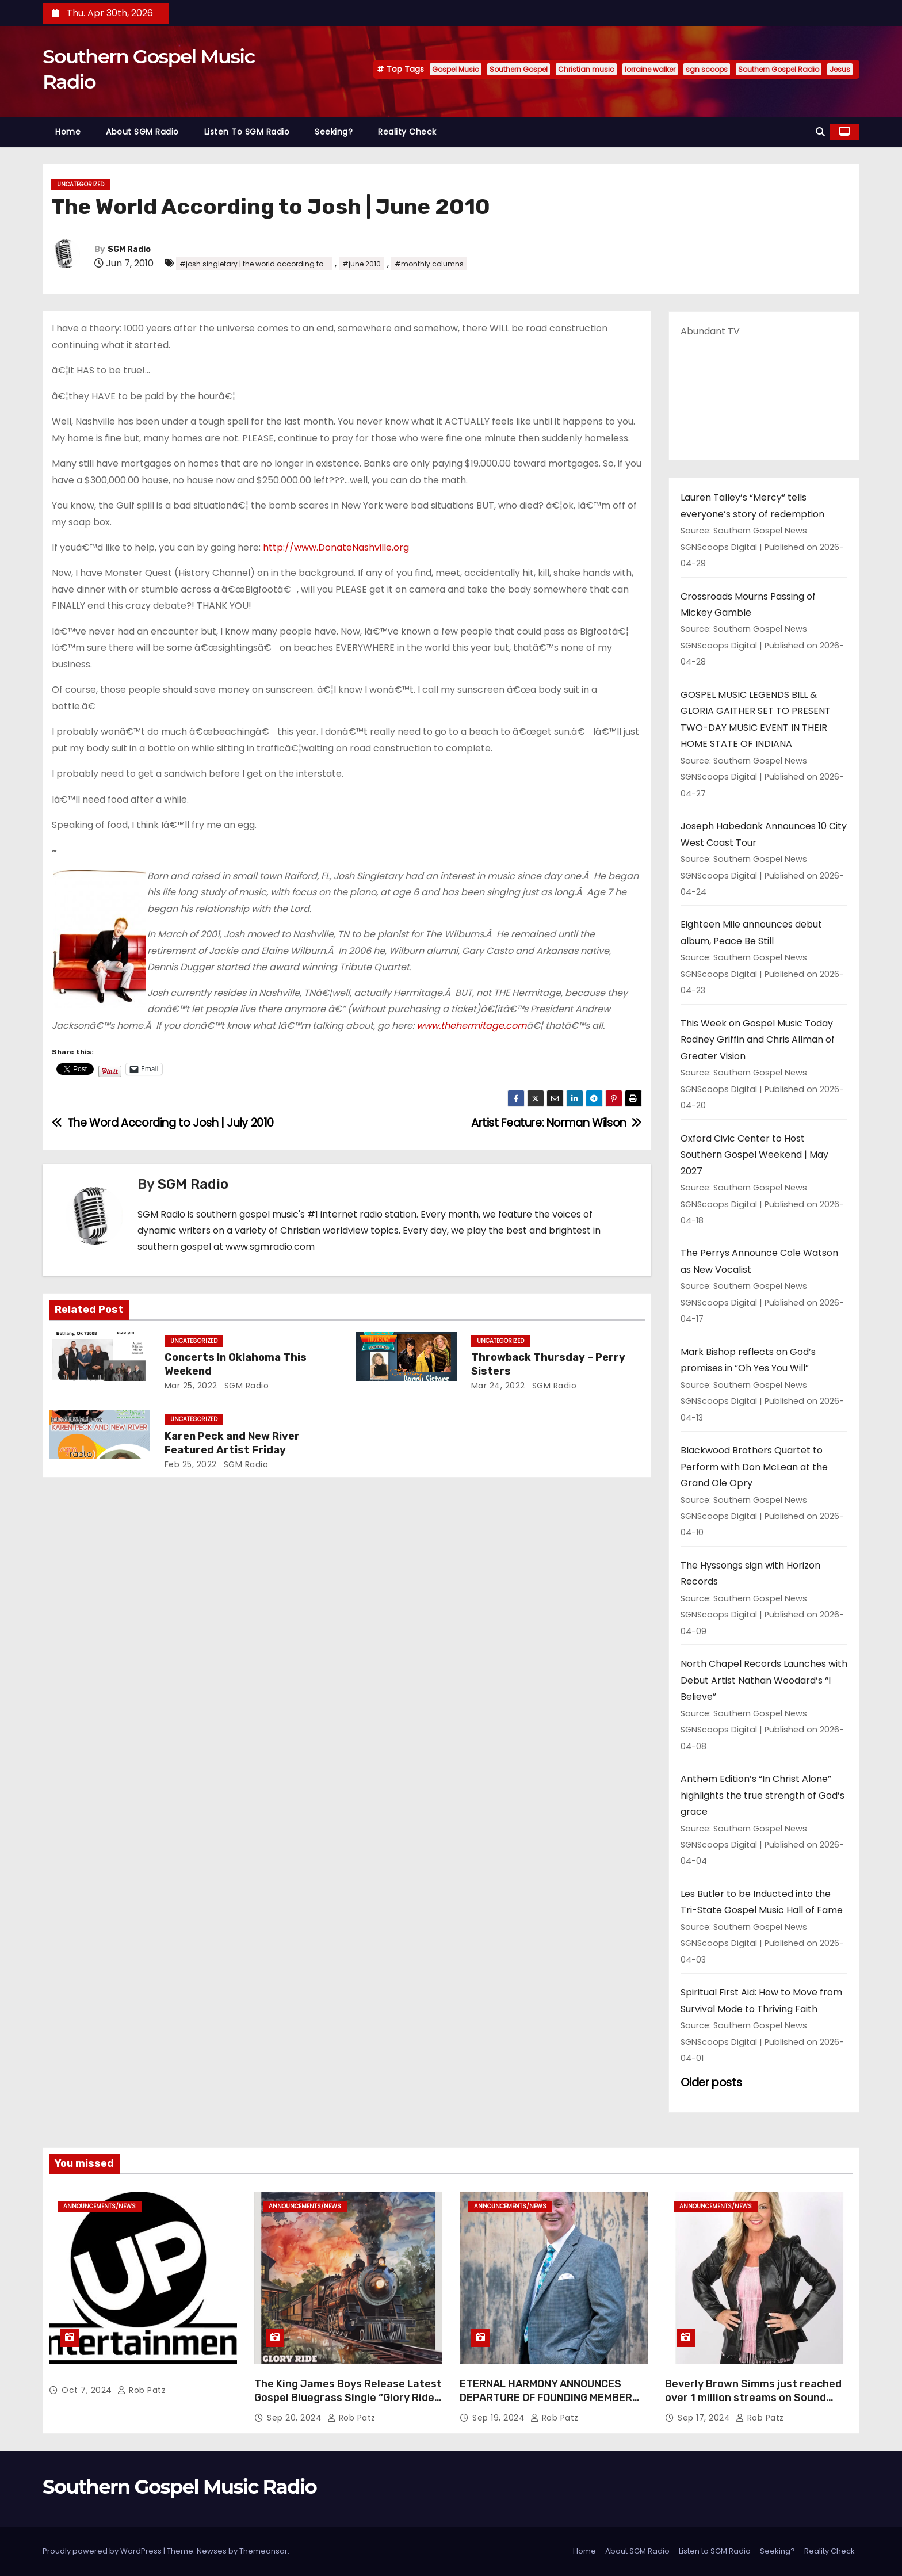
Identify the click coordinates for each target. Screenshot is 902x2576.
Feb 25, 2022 (191, 1464)
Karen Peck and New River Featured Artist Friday (232, 1443)
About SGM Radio (142, 132)
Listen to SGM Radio (247, 132)
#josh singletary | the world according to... (253, 264)
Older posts (711, 2082)
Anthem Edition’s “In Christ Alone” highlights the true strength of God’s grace (762, 1795)
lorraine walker (650, 69)
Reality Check (407, 132)
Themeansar (263, 2551)
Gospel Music (455, 69)
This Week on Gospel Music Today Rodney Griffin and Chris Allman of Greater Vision (758, 1040)
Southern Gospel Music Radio (179, 2487)
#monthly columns (429, 264)
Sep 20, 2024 (295, 2418)
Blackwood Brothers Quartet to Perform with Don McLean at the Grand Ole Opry (754, 1467)
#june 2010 (361, 264)
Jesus (840, 69)
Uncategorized (80, 184)
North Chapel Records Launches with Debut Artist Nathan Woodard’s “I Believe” (764, 1680)
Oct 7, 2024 (88, 2390)
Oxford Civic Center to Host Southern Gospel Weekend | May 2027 (754, 1155)
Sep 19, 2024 (500, 2418)
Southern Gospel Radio (778, 69)
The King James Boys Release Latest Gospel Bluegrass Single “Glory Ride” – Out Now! (348, 2397)
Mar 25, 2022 (191, 1385)
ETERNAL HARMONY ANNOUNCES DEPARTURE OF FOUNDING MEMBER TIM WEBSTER (546, 2397)
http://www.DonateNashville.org (335, 547)
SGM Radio (129, 249)
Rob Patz (141, 2390)
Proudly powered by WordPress (103, 2551)
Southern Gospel (519, 69)
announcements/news (99, 2206)
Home (68, 132)
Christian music (586, 69)
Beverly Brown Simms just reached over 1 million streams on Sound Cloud (753, 2397)
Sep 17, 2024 (705, 2418)
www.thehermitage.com (471, 1025)
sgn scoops (707, 69)
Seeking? (334, 132)
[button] (820, 132)
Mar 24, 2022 (498, 1385)
